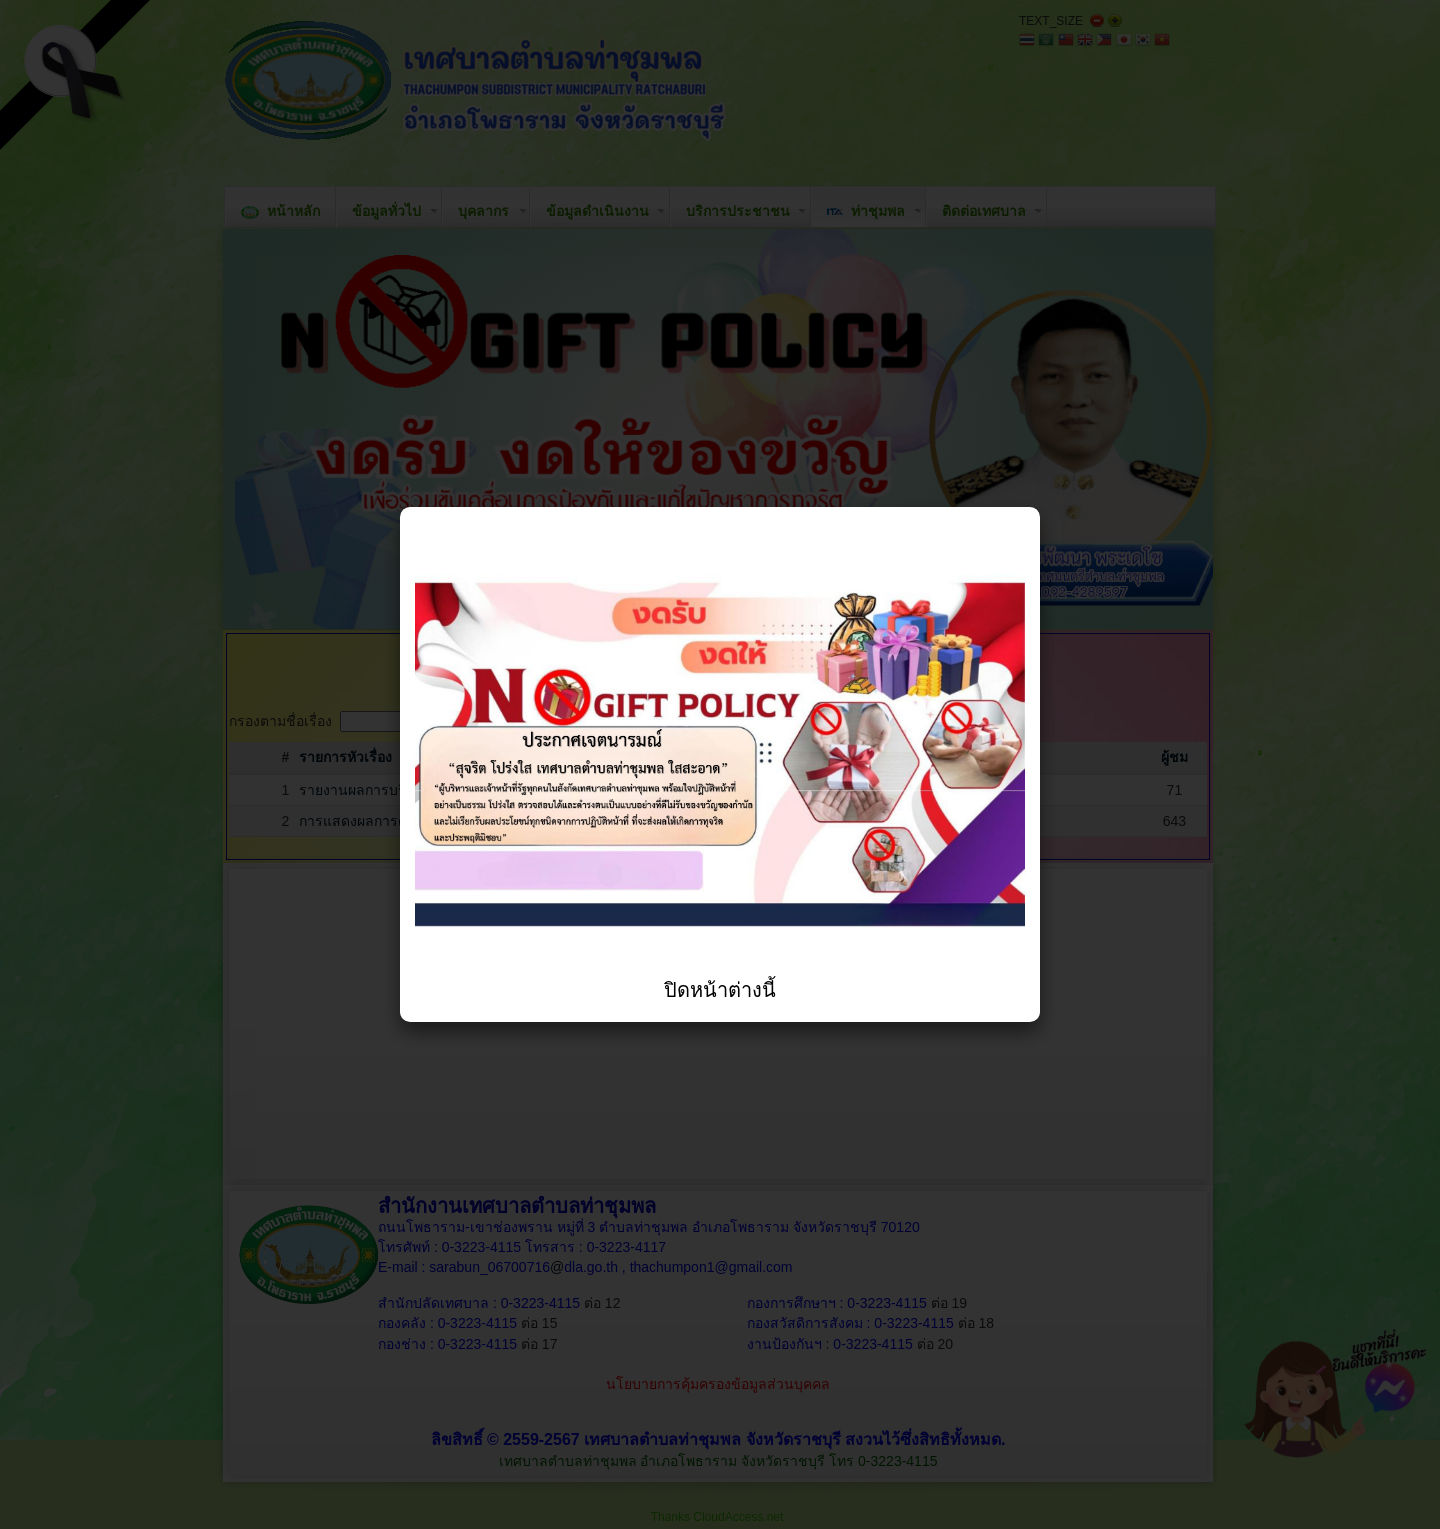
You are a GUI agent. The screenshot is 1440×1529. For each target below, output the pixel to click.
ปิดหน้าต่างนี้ (720, 990)
